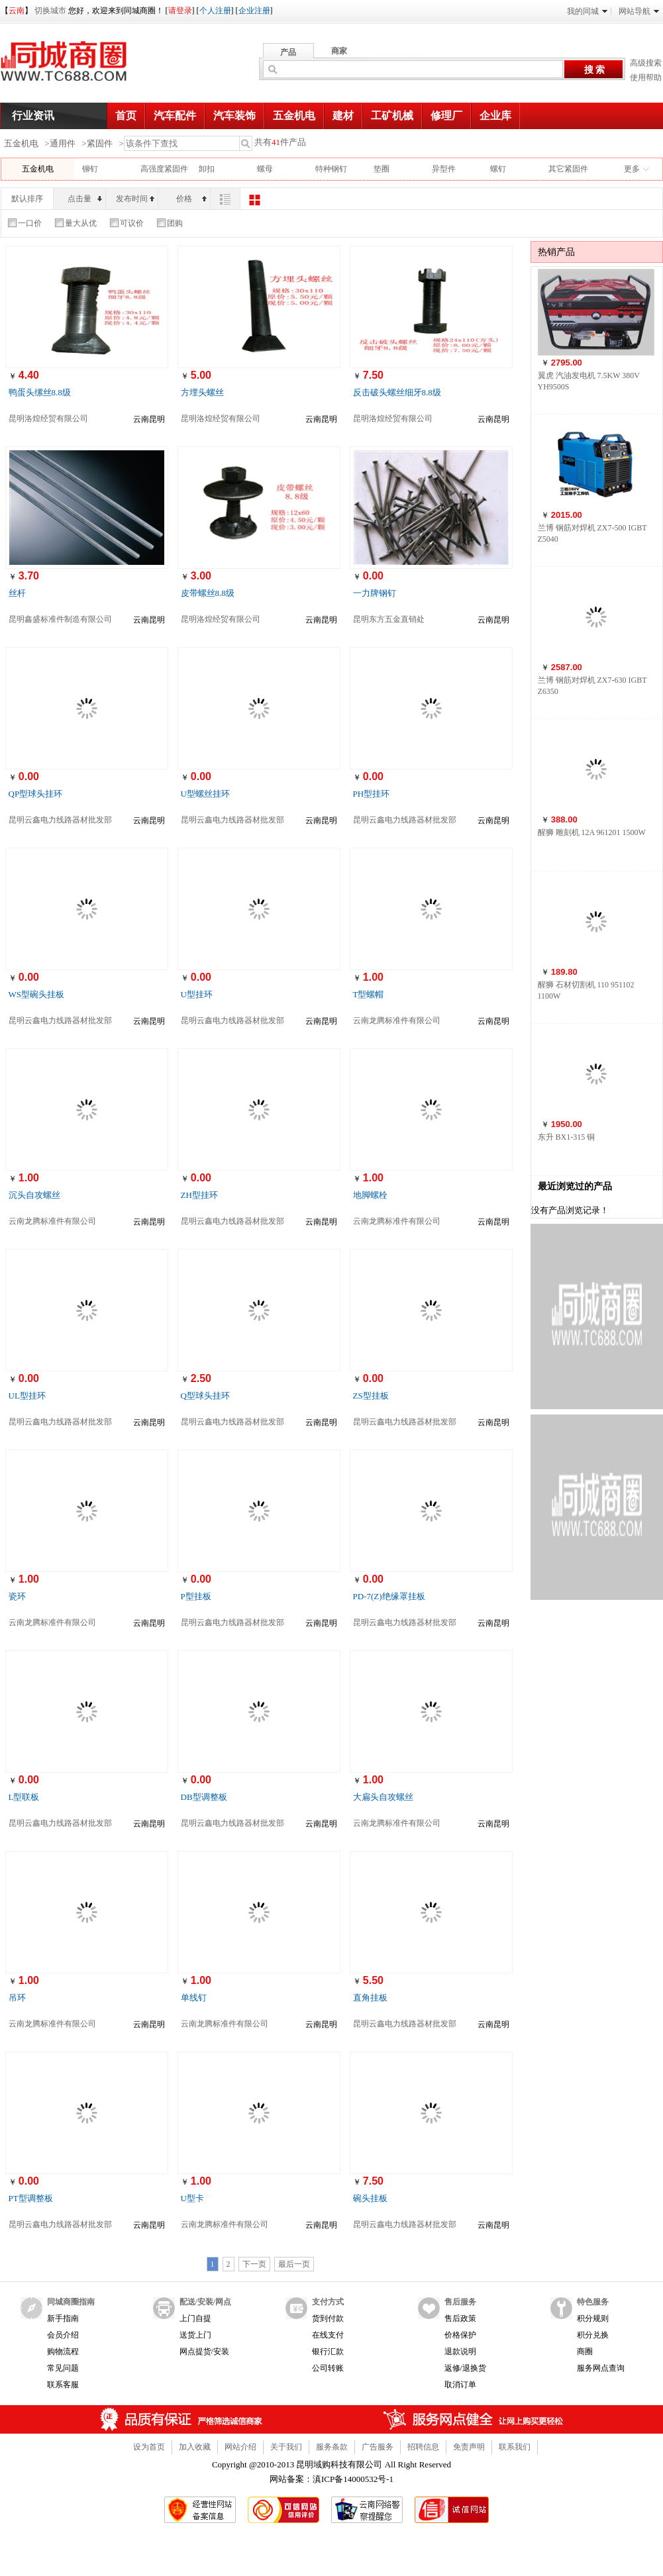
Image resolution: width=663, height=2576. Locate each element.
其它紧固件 (568, 168)
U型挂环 (197, 994)
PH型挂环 (371, 794)
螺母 (265, 168)
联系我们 (515, 2447)
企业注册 (254, 10)
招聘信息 (423, 2447)
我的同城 (587, 11)
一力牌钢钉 (374, 593)
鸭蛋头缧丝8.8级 (40, 392)
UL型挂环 (27, 1396)
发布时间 (135, 198)
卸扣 (207, 168)
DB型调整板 (204, 1797)
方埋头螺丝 (202, 392)
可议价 (127, 223)
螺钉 (498, 168)
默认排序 (27, 198)
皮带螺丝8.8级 (207, 593)
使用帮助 (646, 77)
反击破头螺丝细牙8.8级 (397, 392)
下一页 (254, 2264)
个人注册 (215, 10)
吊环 (17, 1998)
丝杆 (17, 593)
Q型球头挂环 (205, 1396)
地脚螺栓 (370, 1195)
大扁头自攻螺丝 (383, 1797)
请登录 (180, 10)
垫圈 (381, 168)
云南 (17, 10)
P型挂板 (196, 1596)
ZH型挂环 (199, 1195)
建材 (343, 115)
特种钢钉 (331, 168)
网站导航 (639, 11)
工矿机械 (392, 115)
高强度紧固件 (164, 168)
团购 (170, 223)
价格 (191, 198)
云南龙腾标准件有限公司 (396, 1020)
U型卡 (192, 2198)
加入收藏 (195, 2447)
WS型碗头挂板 (37, 994)
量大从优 (76, 223)
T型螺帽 (368, 994)
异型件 (444, 168)
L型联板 (24, 1797)
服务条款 (332, 2447)
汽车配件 (175, 115)
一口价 (25, 223)
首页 (125, 115)
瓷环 (17, 1596)
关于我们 (286, 2447)
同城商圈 (76, 66)
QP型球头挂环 (36, 794)
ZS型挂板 (371, 1396)
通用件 (63, 143)
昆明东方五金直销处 (389, 619)
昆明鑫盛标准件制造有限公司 (60, 619)
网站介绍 (240, 2447)
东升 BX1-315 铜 (566, 1137)
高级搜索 (646, 63)
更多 (632, 168)
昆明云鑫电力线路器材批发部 (60, 819)
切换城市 (50, 10)
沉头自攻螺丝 (34, 1195)
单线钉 (194, 1998)
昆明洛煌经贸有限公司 (48, 418)
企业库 (495, 115)
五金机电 (294, 115)
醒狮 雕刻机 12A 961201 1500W (592, 832)
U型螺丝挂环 (205, 794)
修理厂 (446, 115)
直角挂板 (370, 1998)
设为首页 (149, 2447)
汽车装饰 (234, 115)
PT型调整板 (31, 2198)
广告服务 (377, 2447)
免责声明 (469, 2447)
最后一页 (294, 2264)
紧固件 (100, 143)
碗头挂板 (370, 2198)
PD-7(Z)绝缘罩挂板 (389, 1596)
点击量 (85, 198)
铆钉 (90, 168)
